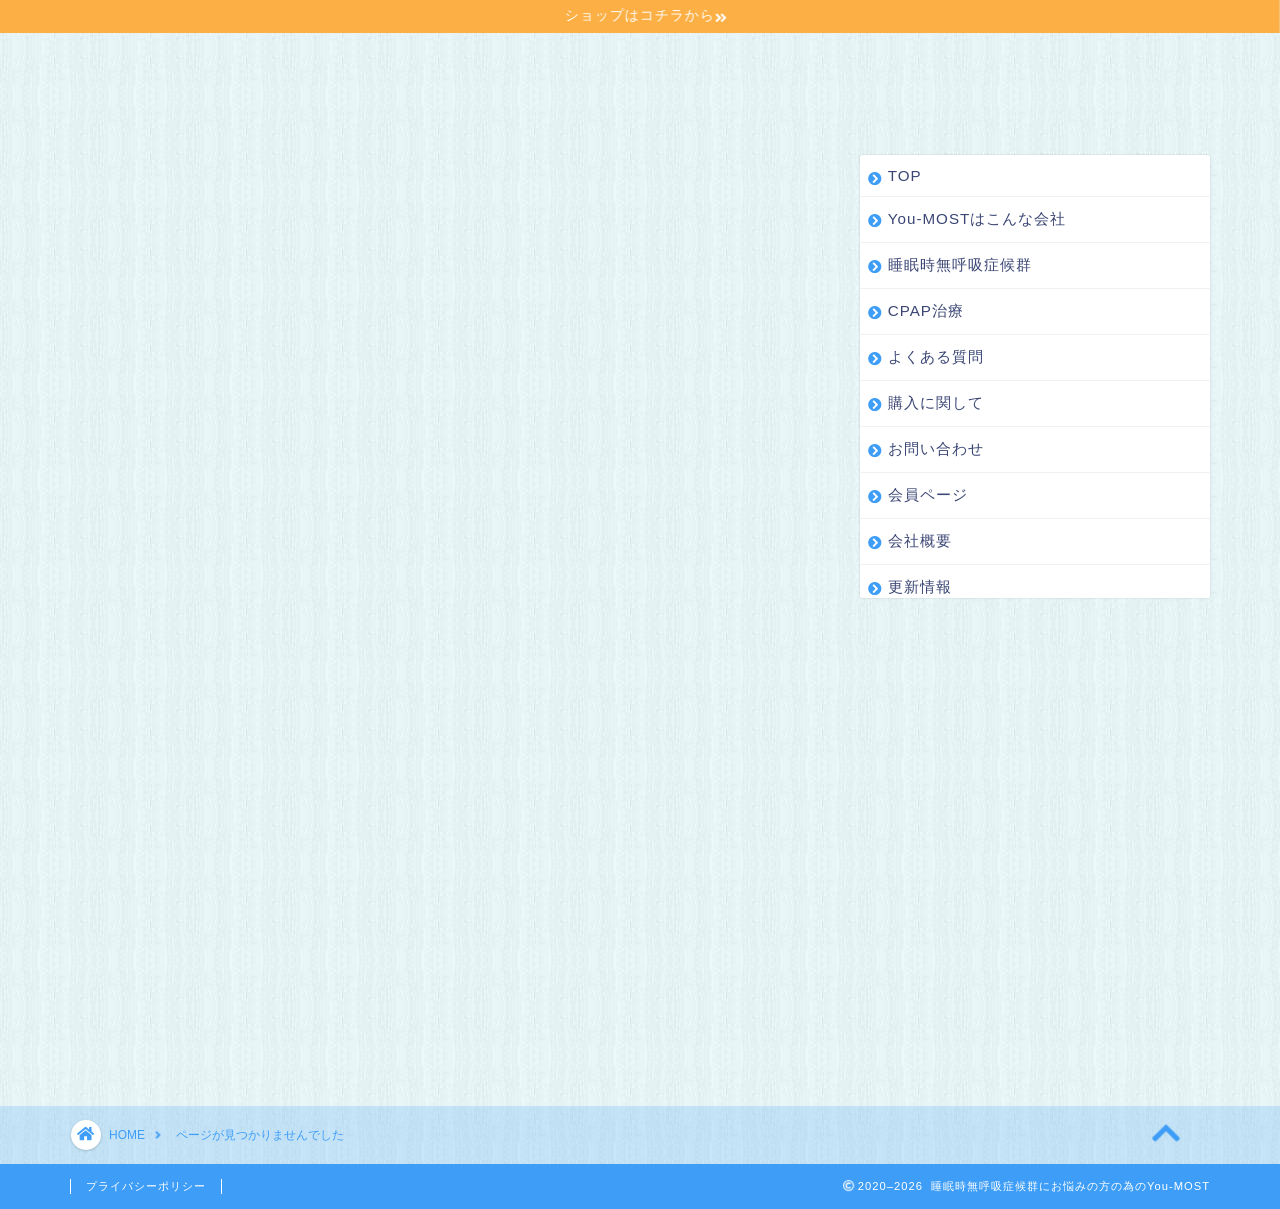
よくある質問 (779, 60)
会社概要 (257, 100)
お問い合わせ (1071, 60)
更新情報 (371, 100)
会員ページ (135, 100)
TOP (112, 60)
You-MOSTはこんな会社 (270, 60)
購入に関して (925, 60)
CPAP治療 (642, 60)
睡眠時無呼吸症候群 (482, 60)
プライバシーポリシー (146, 1186)
